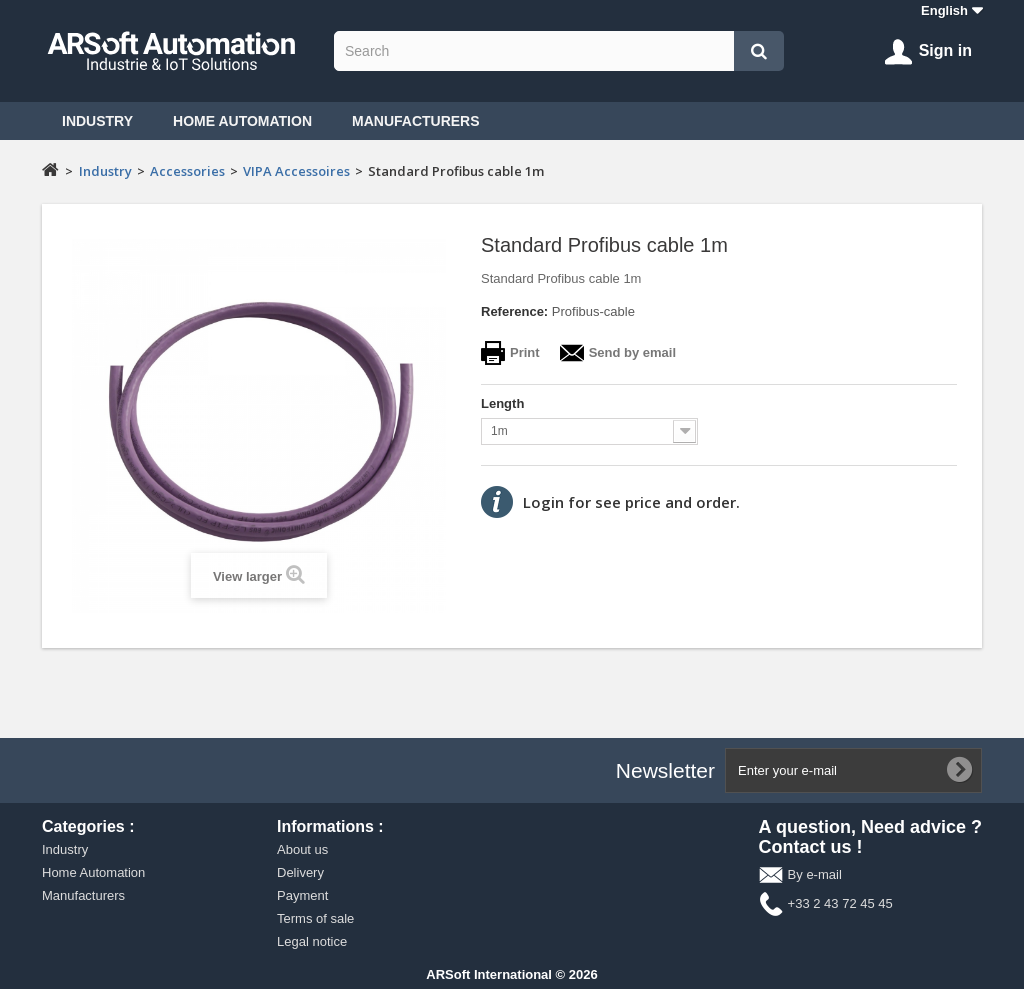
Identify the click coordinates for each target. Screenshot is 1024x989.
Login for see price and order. (631, 502)
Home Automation (242, 121)
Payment (302, 895)
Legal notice (312, 941)
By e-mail (815, 874)
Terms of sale (315, 918)
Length (504, 403)
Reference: (514, 311)
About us (302, 849)
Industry (97, 121)
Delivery (300, 872)
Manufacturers (416, 121)
